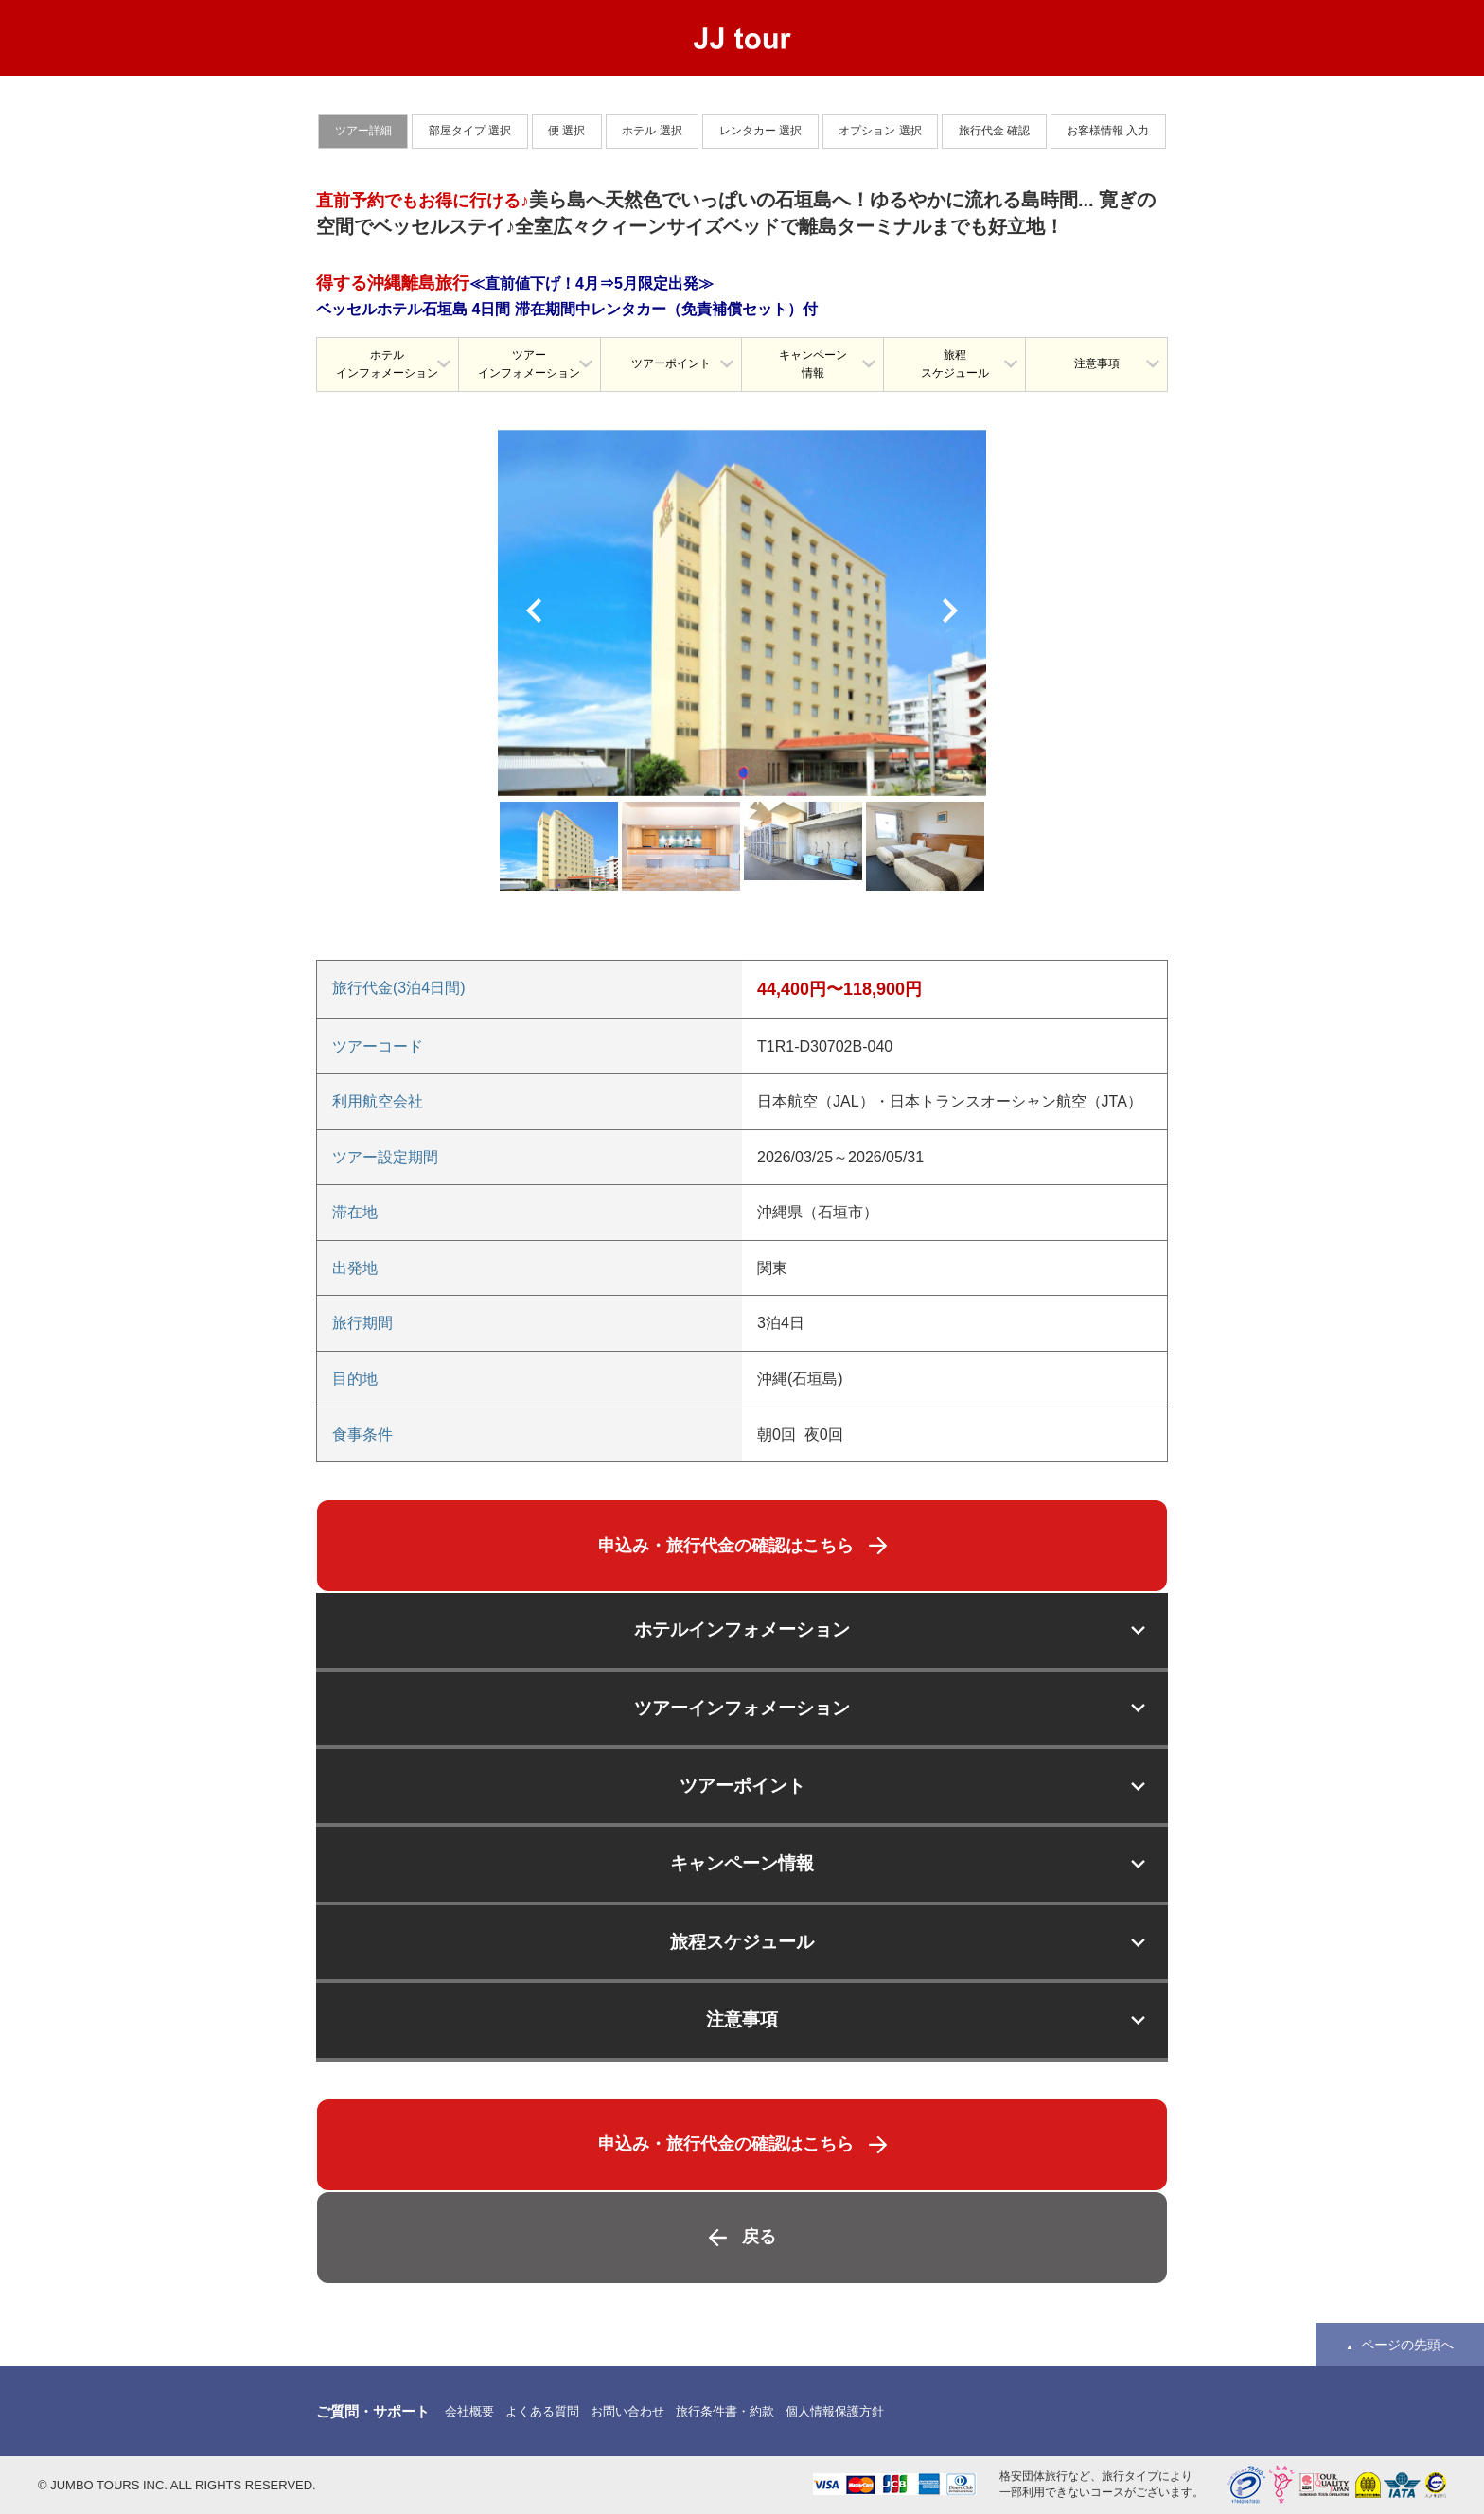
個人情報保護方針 (835, 2411)
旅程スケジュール (955, 364)
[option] (742, 613)
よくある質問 (542, 2411)
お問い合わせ (627, 2411)
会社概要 (469, 2411)
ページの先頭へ (1407, 2344)
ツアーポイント (671, 363)
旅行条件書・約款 (725, 2411)
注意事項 (1097, 363)
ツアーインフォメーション (529, 364)
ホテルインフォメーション (387, 364)
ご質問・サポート (373, 2411)
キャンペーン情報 (813, 364)
